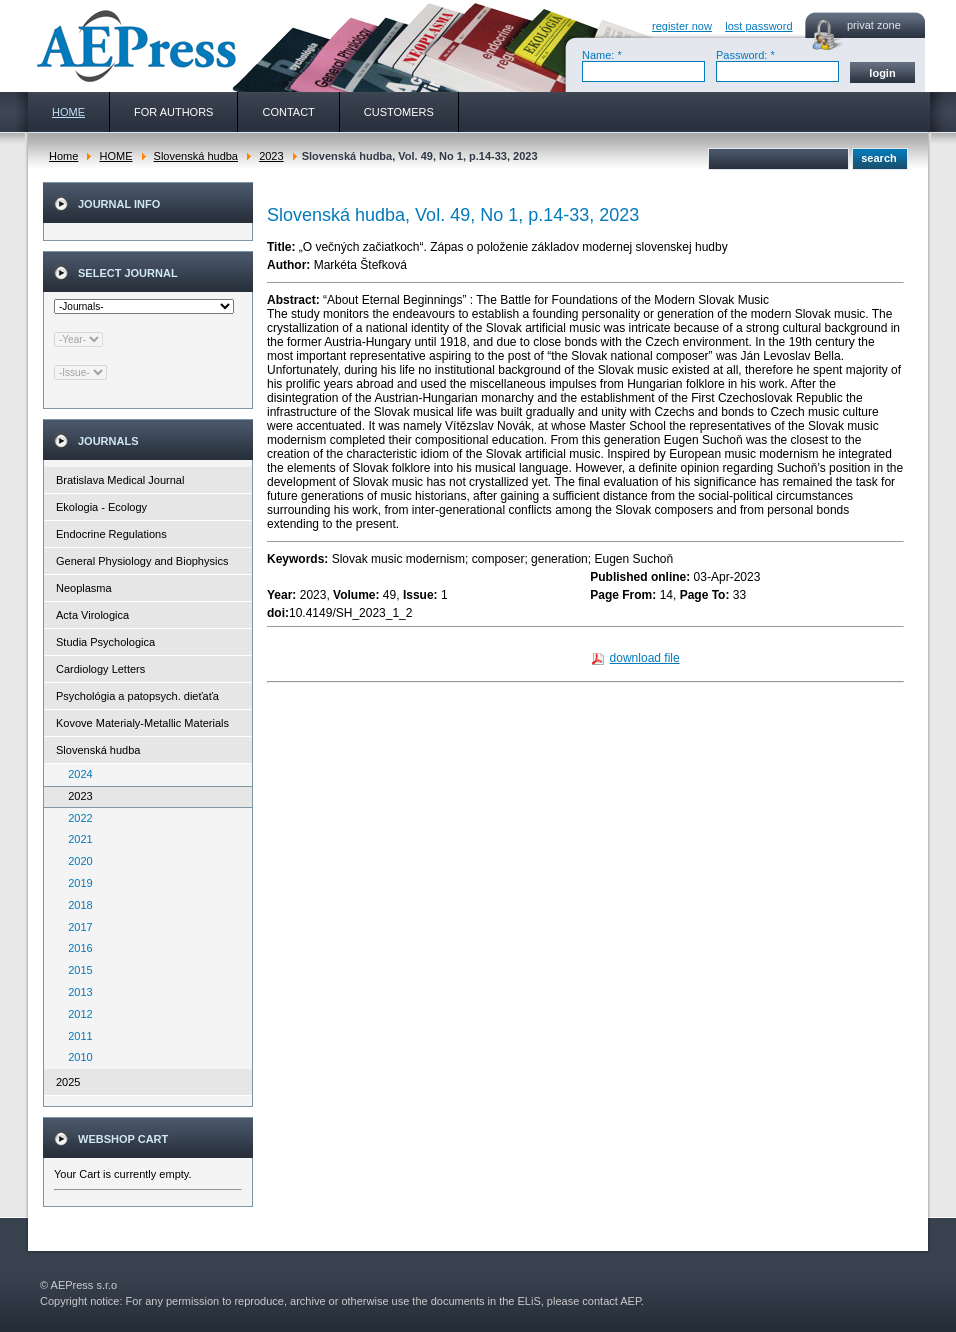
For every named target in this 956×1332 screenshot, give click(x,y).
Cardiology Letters (100, 669)
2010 (76, 1057)
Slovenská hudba (196, 156)
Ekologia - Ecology (101, 507)
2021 (76, 839)
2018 (76, 905)
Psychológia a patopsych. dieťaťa (137, 696)
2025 (68, 1082)
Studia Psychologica (105, 642)
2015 (76, 970)
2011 (76, 1036)
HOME (115, 156)
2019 (76, 883)
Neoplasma (84, 588)
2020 (76, 861)
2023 (271, 156)
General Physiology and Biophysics (142, 561)
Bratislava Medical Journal (120, 480)
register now (682, 26)
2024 (76, 774)
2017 (76, 927)
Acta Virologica (92, 615)
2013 (76, 992)
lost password (758, 26)
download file (645, 658)
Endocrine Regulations (111, 534)
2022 (76, 818)
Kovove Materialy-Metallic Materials (142, 723)
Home (63, 156)
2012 (76, 1014)
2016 (76, 948)
